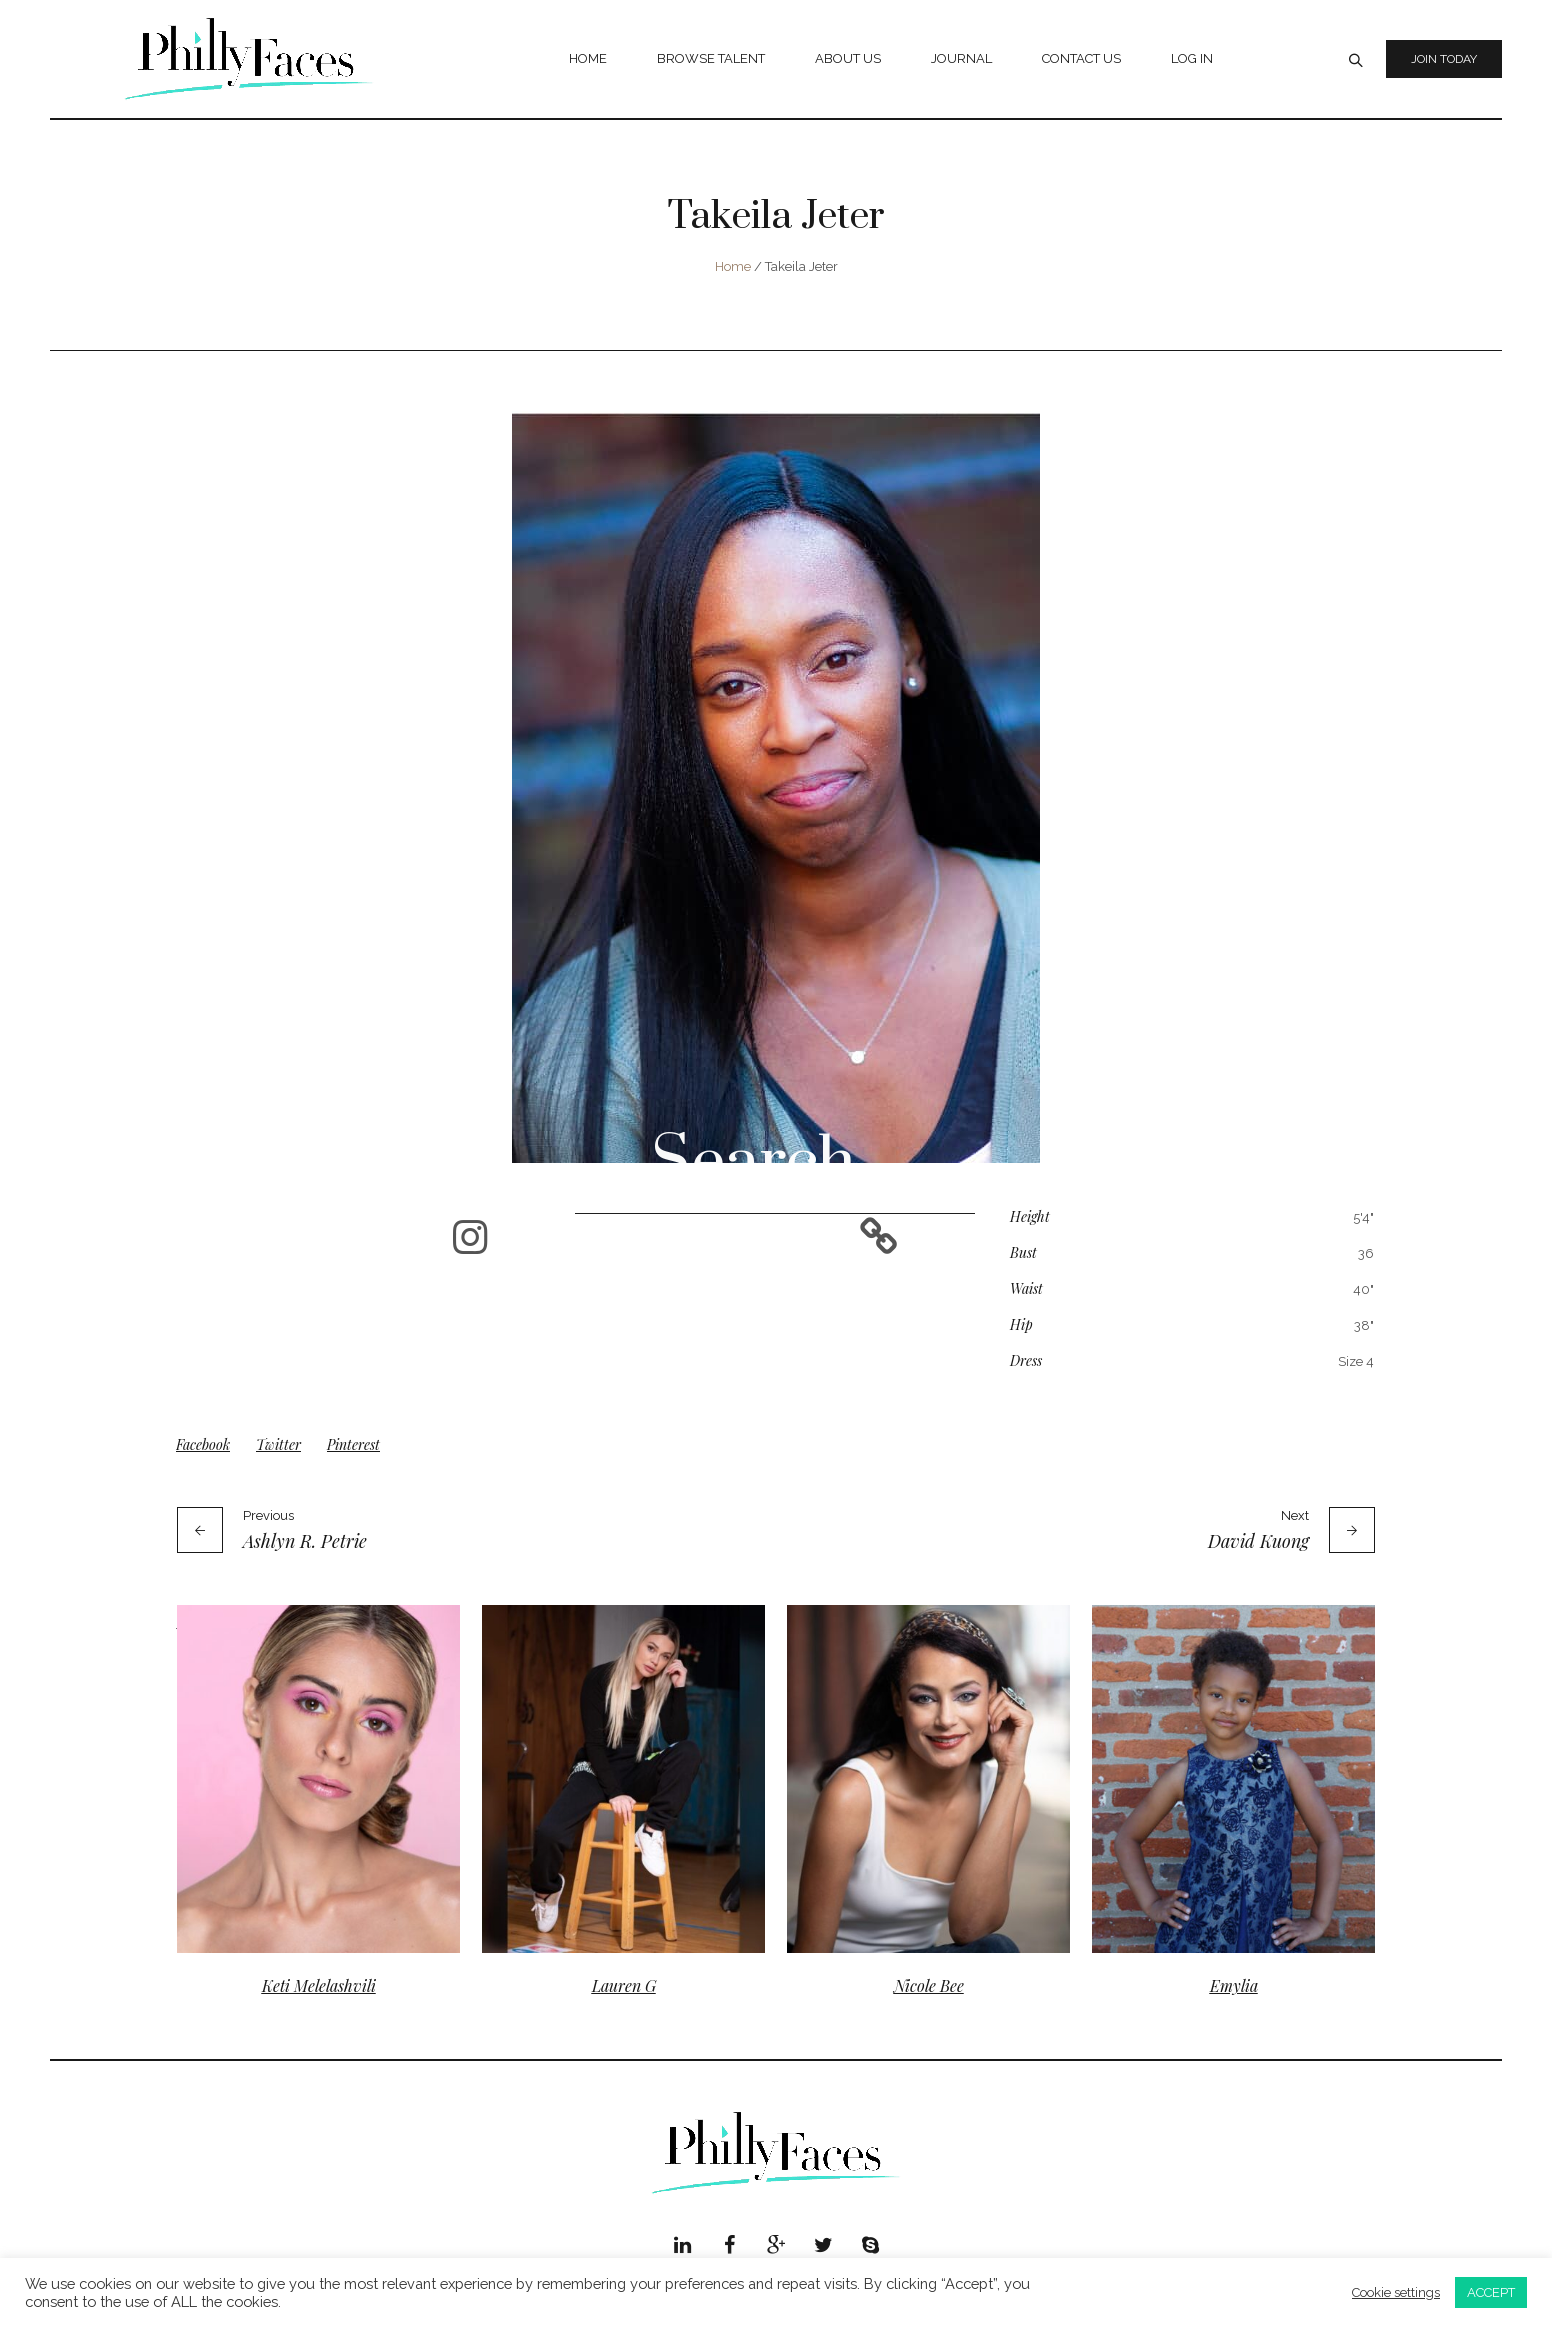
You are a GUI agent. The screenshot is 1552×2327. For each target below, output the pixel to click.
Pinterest (353, 1444)
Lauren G (624, 1985)
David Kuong (1258, 1541)
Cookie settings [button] (1396, 2292)
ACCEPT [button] (1491, 2292)
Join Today (1444, 59)
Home (733, 266)
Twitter (278, 1444)
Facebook (203, 1444)
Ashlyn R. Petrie (305, 1541)
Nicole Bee (929, 1985)
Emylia (1234, 1985)
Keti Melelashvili (319, 1985)
